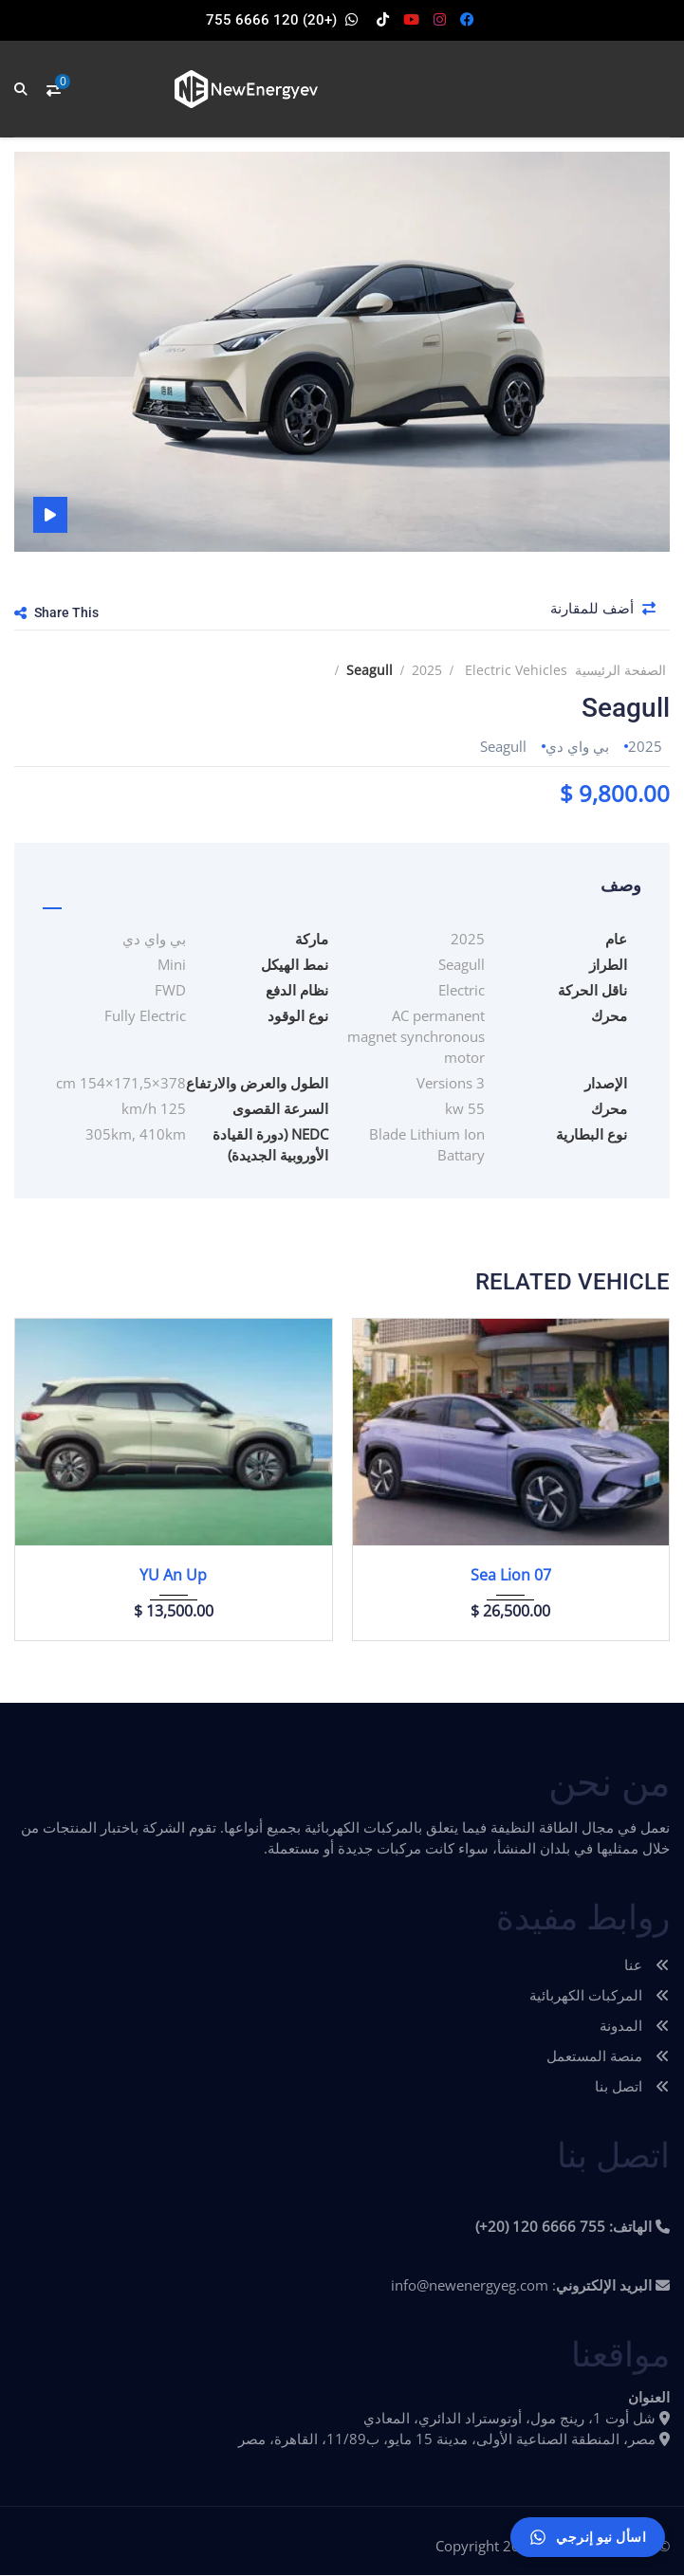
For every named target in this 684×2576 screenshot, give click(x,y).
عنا (647, 1965)
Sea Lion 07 (511, 1575)
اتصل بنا (632, 2086)
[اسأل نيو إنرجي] (587, 2537)
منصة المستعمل (608, 2056)
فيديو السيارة (50, 514)
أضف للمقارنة (605, 610)
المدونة (635, 2026)
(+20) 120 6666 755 (271, 19)
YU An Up (173, 1575)
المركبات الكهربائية (599, 1995)
